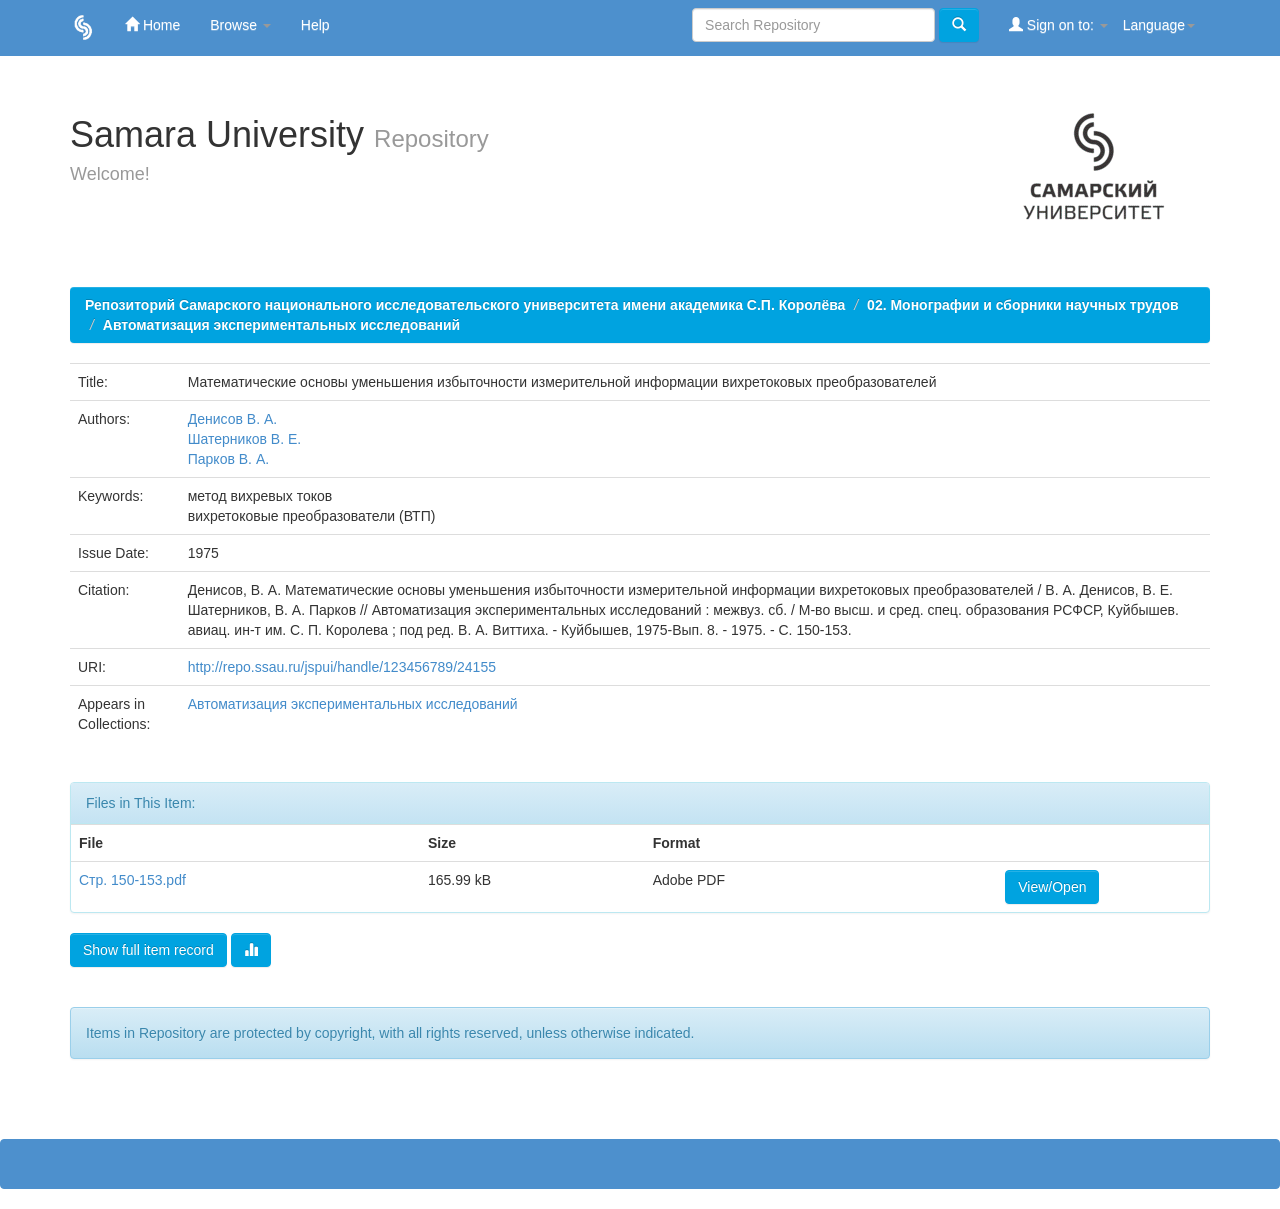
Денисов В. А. (232, 419)
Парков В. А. (228, 459)
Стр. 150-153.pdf (132, 880)
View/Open (1052, 887)
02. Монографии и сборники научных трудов (1022, 305)
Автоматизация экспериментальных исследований (281, 325)
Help (315, 25)
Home (152, 24)
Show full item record (148, 950)
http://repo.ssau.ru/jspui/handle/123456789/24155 (342, 667)
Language (1159, 25)
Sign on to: (1058, 24)
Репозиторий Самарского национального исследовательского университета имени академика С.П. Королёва (465, 305)
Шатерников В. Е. (244, 439)
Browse (240, 25)
